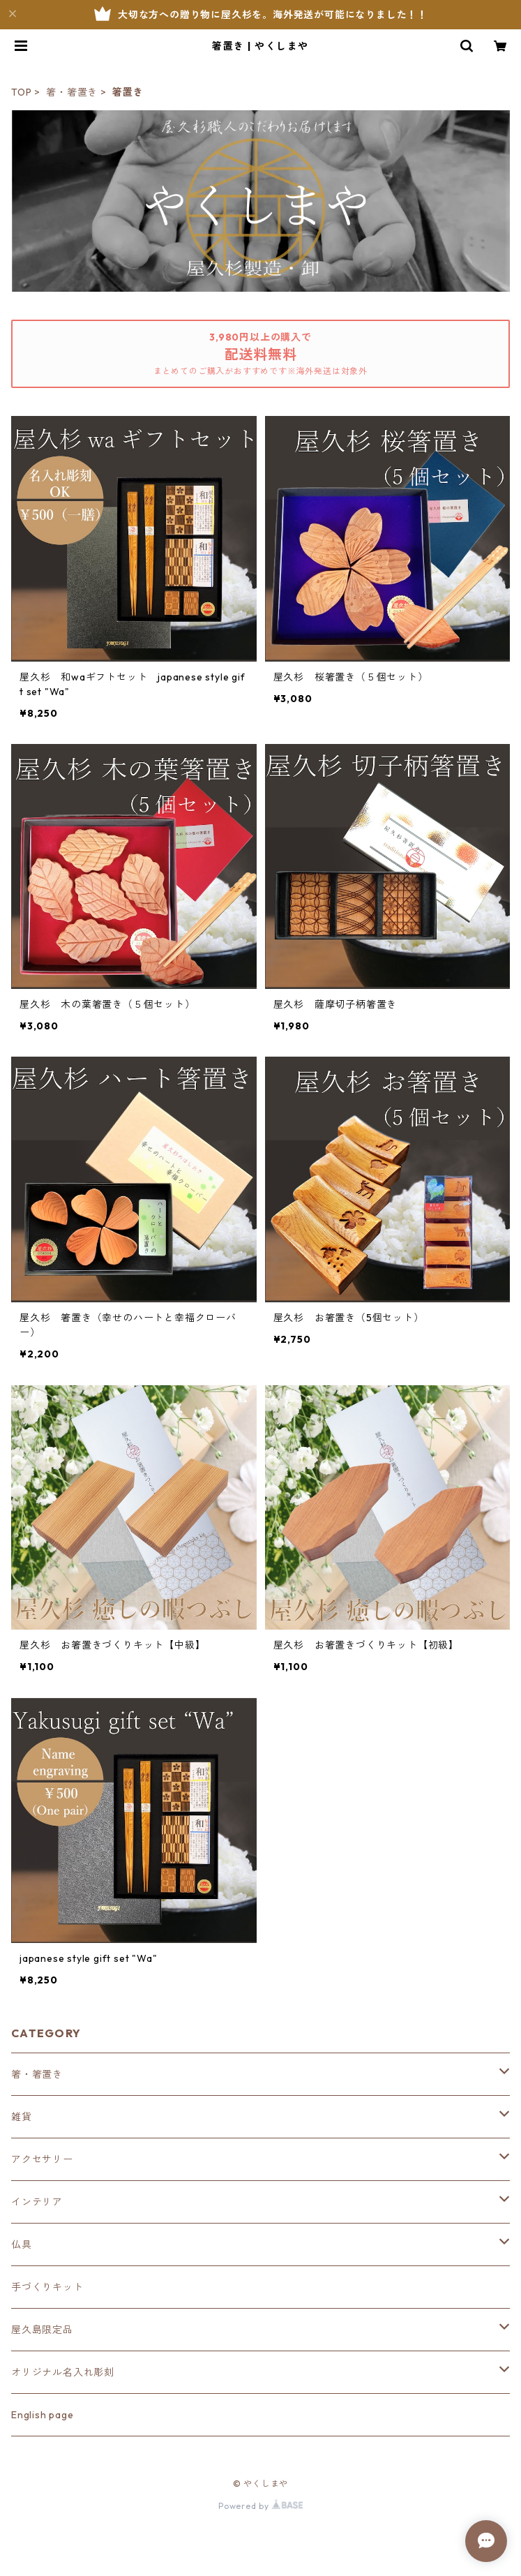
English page (42, 2415)
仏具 (21, 2244)
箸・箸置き (72, 92)
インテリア (37, 2202)
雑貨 (21, 2116)
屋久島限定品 (42, 2329)
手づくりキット (47, 2287)
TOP (21, 92)
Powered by (260, 2506)
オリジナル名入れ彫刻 (62, 2372)
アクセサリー (42, 2159)
